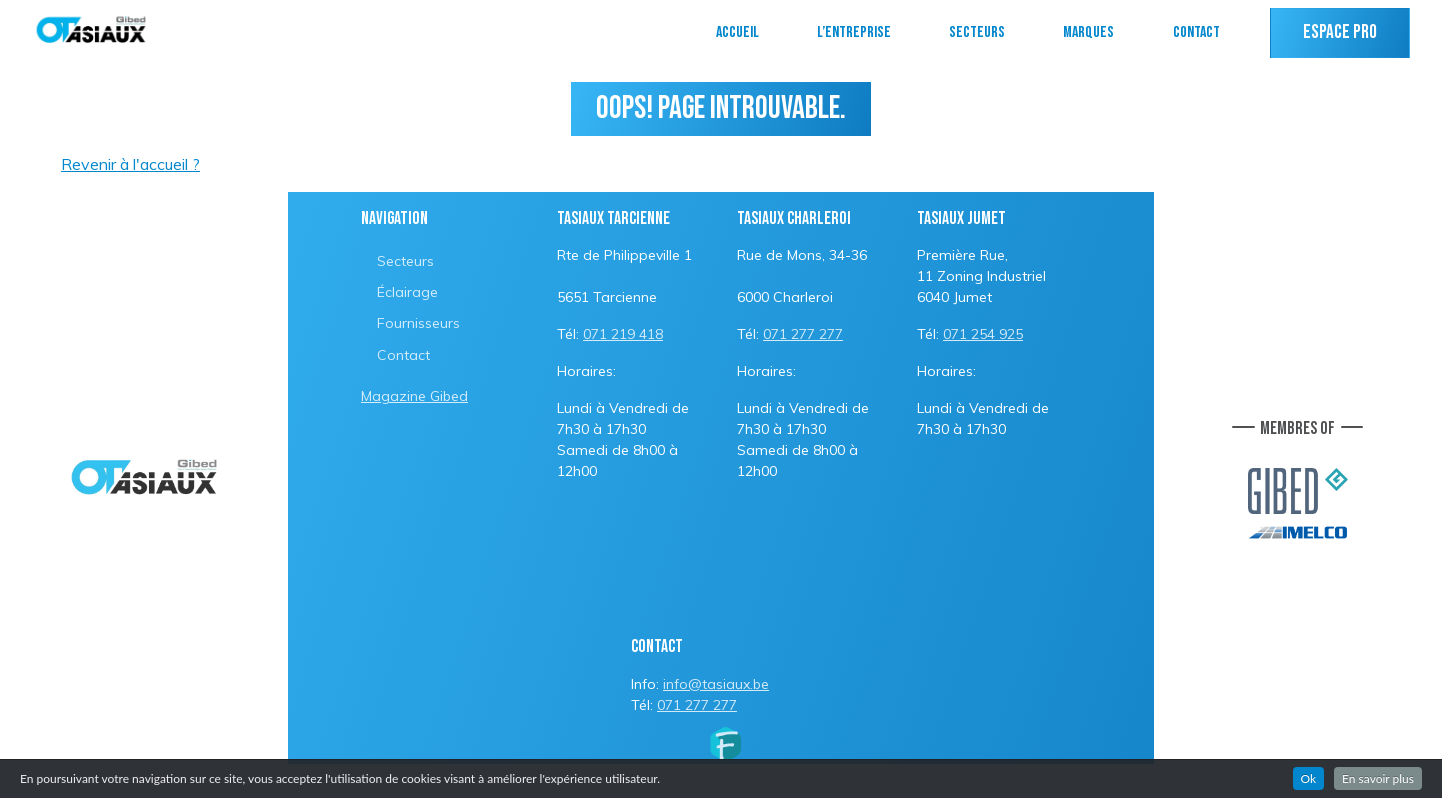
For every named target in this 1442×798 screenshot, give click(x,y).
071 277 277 (803, 334)
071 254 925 (983, 334)
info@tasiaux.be (716, 684)
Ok (1309, 778)
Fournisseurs (418, 323)
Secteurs (977, 32)
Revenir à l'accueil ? (130, 164)
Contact (1196, 32)
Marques (1088, 32)
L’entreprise (854, 32)
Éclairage (407, 292)
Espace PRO (1340, 32)
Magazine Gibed (414, 396)
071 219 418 (623, 334)
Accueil (737, 32)
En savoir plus (1378, 778)
